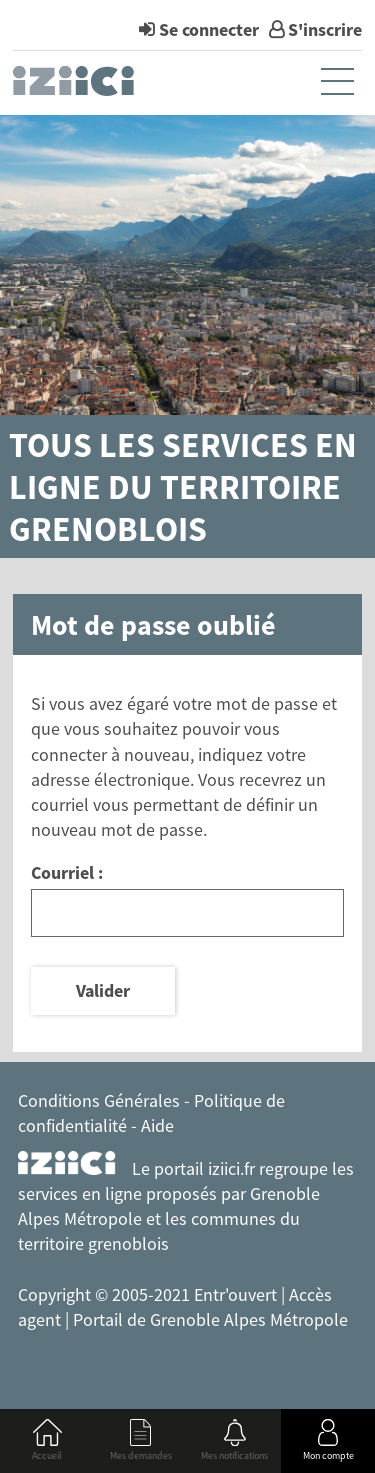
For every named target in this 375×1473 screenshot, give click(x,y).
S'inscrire (325, 29)
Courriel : (67, 872)
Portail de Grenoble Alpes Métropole (210, 1319)
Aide (157, 1125)
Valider (103, 990)
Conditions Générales (99, 1100)
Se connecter (209, 29)
